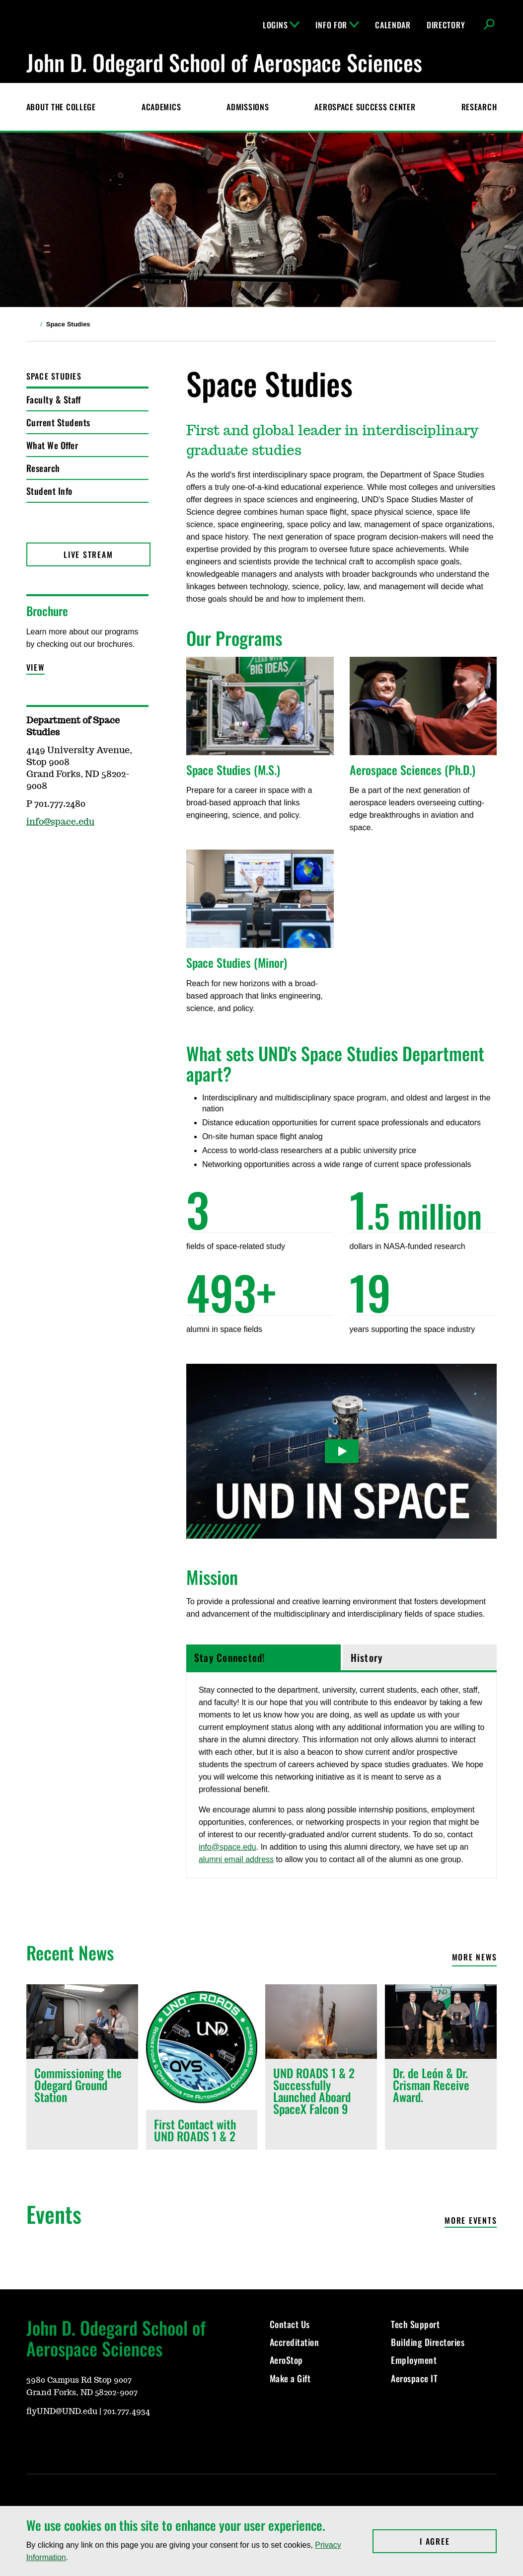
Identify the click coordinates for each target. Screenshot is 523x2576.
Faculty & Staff (53, 399)
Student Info (49, 490)
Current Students (58, 422)
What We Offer (52, 445)
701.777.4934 (126, 2412)
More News (474, 1957)
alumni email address (236, 1859)
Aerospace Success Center (364, 107)
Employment (414, 2359)
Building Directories (427, 2342)
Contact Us (290, 2324)
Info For (337, 25)
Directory (446, 25)
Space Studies (53, 376)
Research (479, 107)
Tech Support (415, 2324)
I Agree (458, 2541)
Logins (281, 25)
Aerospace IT (414, 2378)
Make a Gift (290, 2378)
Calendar (393, 25)
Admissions (247, 107)
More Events (471, 2221)
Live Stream (88, 554)
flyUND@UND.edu (61, 2412)
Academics (161, 107)
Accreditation (294, 2342)
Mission (212, 1576)
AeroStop (286, 2359)
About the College (61, 107)
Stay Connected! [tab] (230, 1657)
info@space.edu (227, 1847)
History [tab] (367, 1657)
